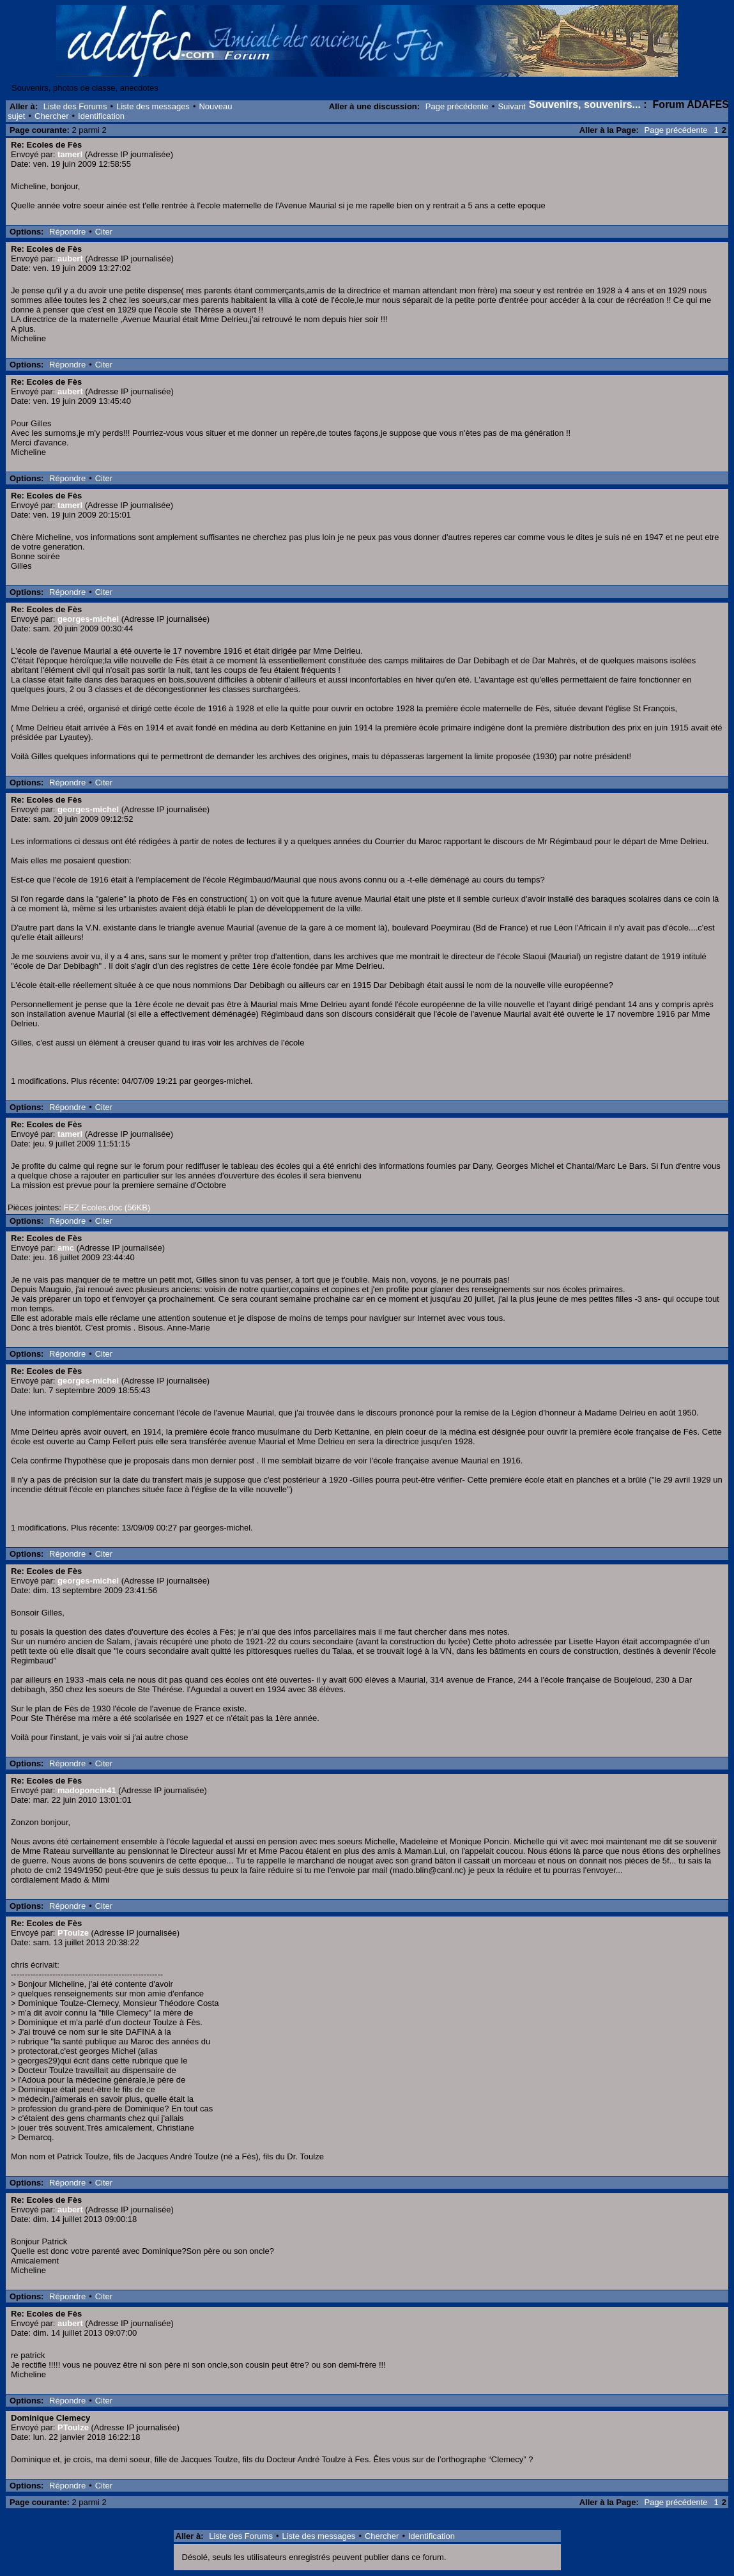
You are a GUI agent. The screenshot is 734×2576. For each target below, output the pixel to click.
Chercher (51, 116)
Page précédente (457, 106)
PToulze (73, 1933)
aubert (70, 258)
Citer (103, 231)
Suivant (511, 106)
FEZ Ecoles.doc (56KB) (106, 1207)
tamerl (69, 154)
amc (65, 1248)
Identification (101, 116)
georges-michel (88, 619)
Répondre (67, 231)
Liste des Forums (75, 106)
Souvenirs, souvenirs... (585, 104)
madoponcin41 (86, 1790)
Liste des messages (153, 106)
